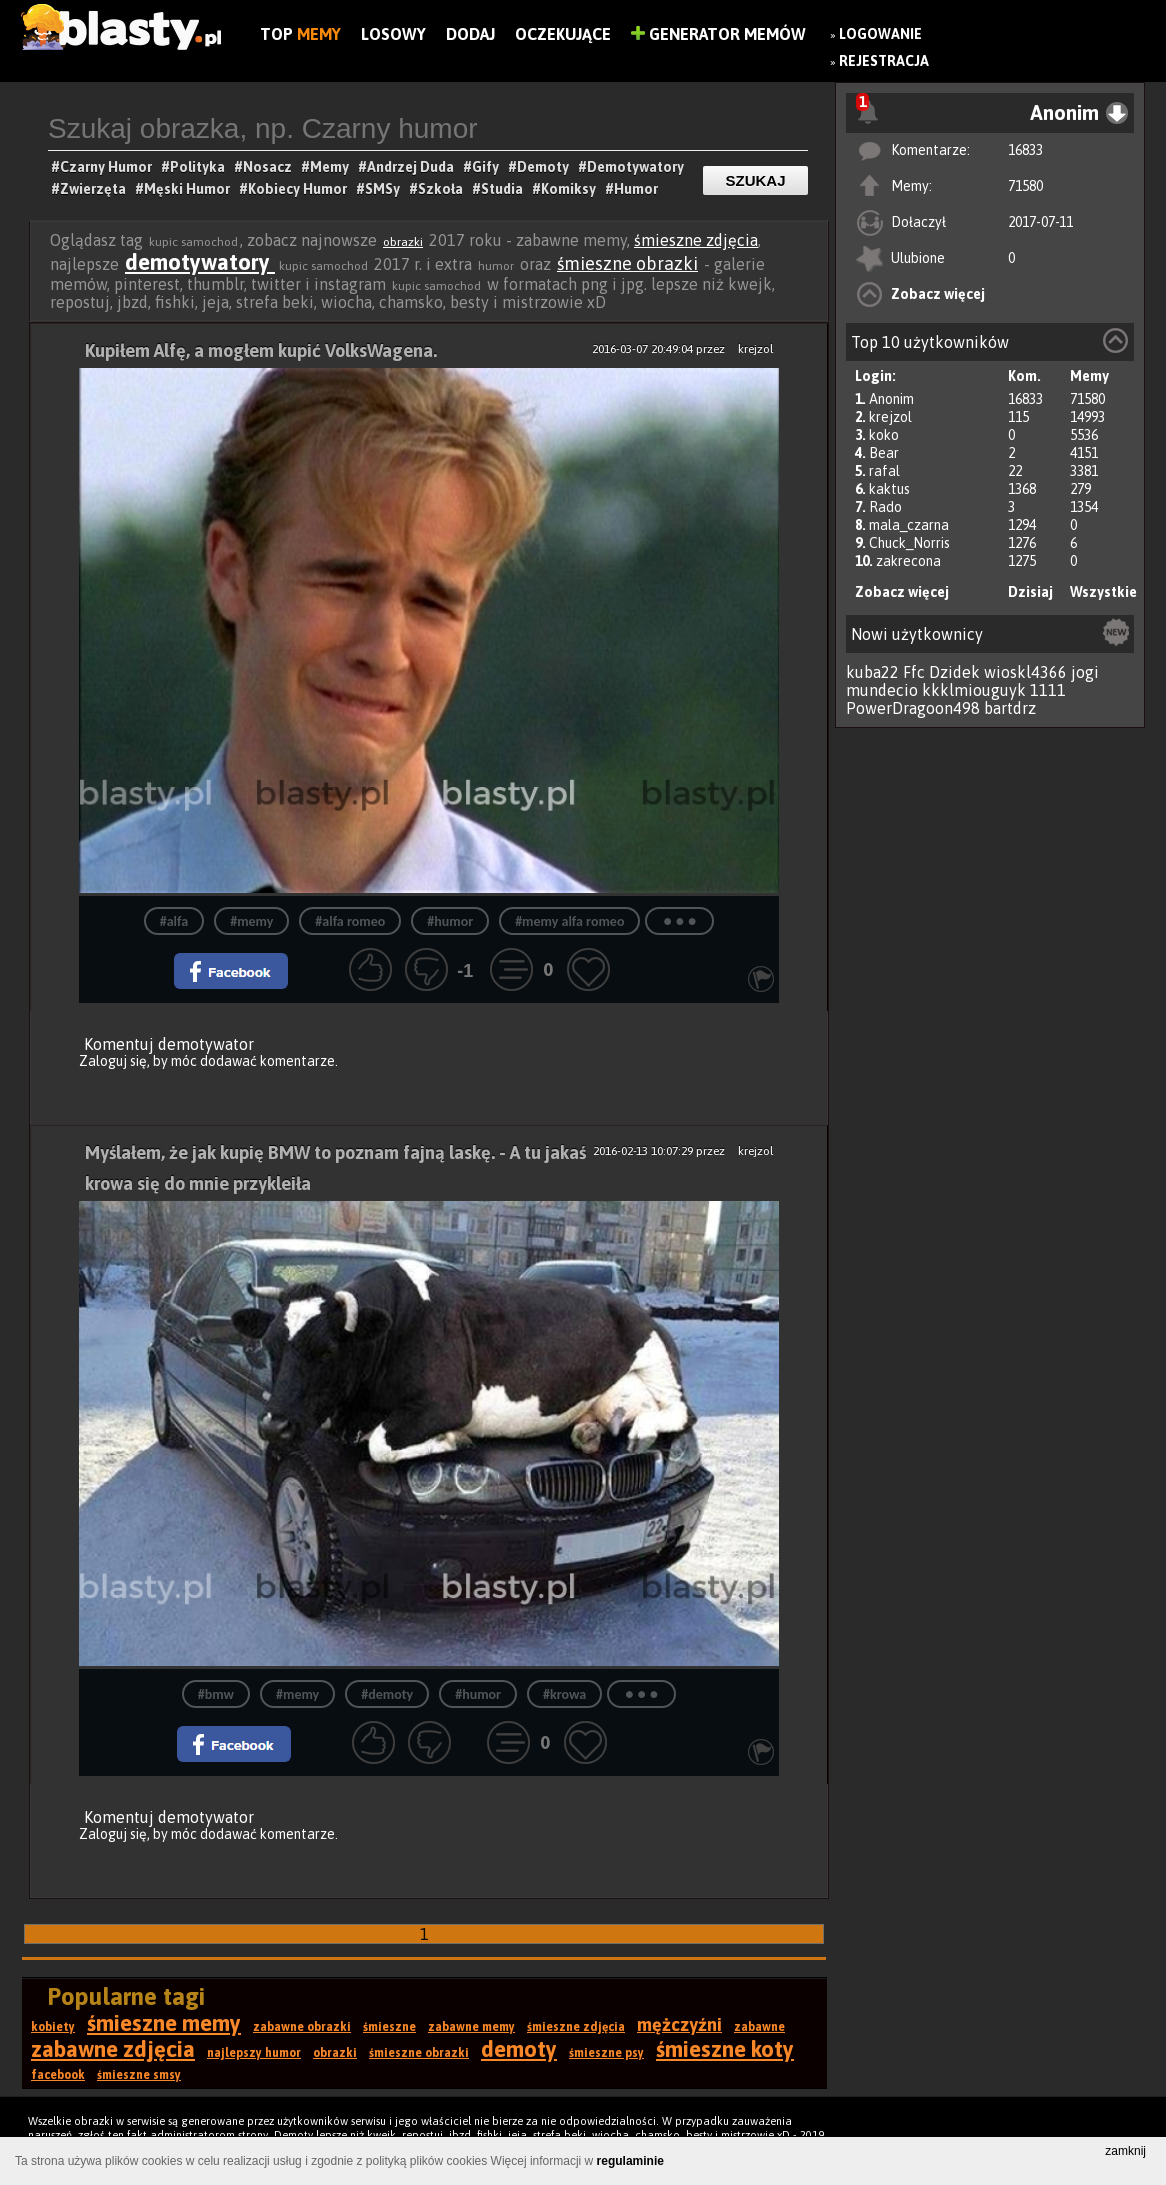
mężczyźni (679, 2024)
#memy (251, 921)
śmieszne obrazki (627, 263)
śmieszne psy (606, 2053)
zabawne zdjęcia (113, 2049)
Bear (884, 453)
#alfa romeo (350, 921)
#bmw (216, 1694)
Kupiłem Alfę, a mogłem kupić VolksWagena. (261, 350)
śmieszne (389, 2027)
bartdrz (1010, 708)
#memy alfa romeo (569, 921)
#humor (450, 921)
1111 (1048, 690)
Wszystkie (1103, 592)
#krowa (564, 1694)
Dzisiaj (1030, 592)
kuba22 (872, 672)
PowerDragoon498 (913, 708)
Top (300, 34)
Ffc (914, 672)
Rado (885, 507)
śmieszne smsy (139, 2075)
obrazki (403, 242)
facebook (58, 2075)
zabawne (759, 2027)
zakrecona (908, 561)
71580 (1025, 186)
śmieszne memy (164, 2023)
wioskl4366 (1025, 672)
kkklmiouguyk (974, 690)
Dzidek (954, 672)
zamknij (1125, 2151)
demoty (519, 2049)
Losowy (393, 34)
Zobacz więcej (938, 294)
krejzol (890, 417)
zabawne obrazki (302, 2027)
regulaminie (630, 2161)
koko (884, 435)
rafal (884, 471)
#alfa (174, 921)
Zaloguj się (113, 1061)
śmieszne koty (725, 2049)
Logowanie (880, 34)
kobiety (53, 2027)
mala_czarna (909, 525)
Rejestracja (884, 61)
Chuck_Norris (909, 543)
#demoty (387, 1694)
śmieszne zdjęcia (696, 240)
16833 (1025, 150)
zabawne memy (471, 2027)
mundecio (882, 690)
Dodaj (470, 34)
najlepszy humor (254, 2053)
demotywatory (200, 262)
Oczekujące (563, 34)
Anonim (891, 399)
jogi (1085, 672)
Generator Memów (718, 34)
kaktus (889, 489)
